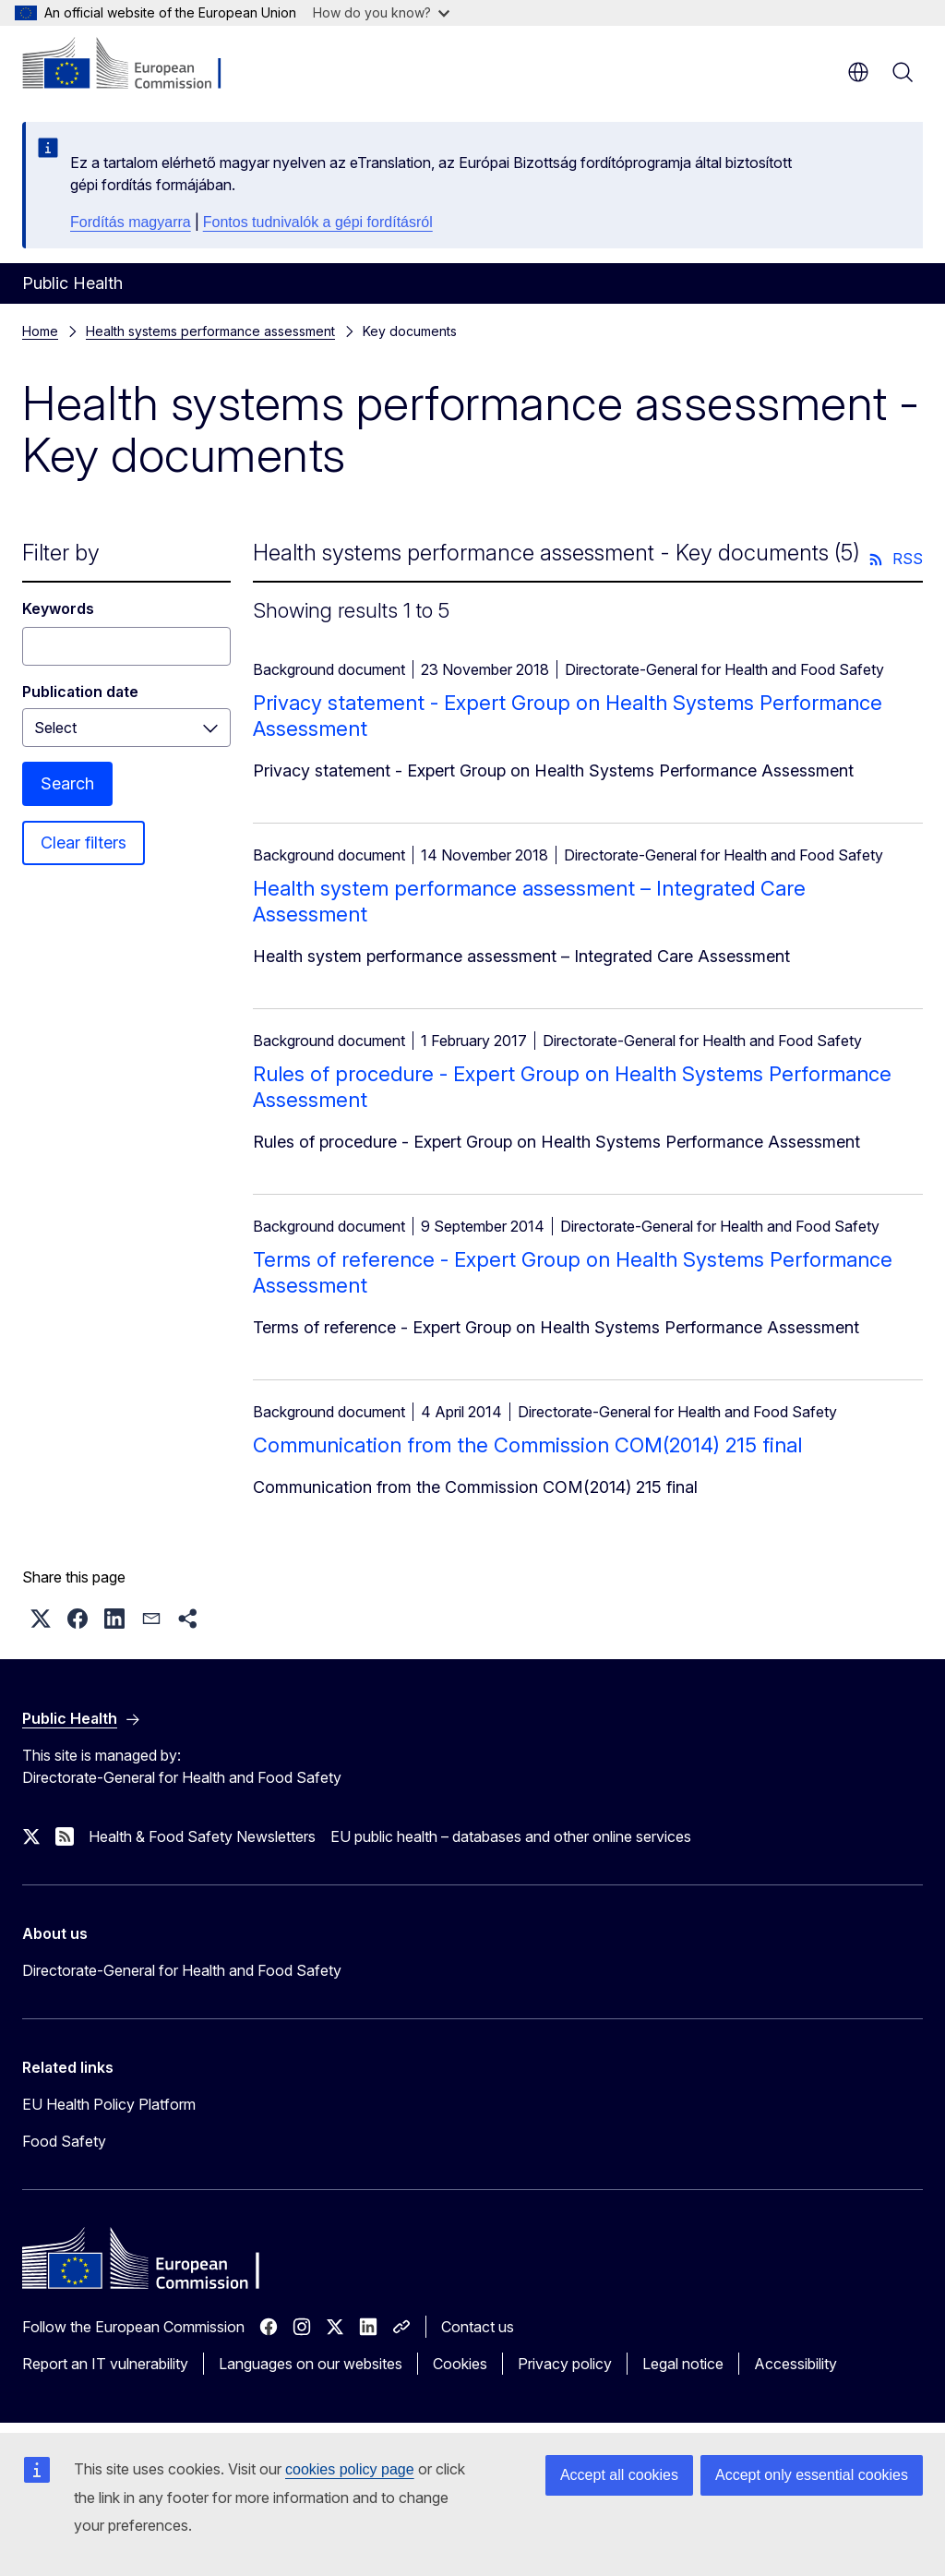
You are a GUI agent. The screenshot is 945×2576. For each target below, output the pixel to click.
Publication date (80, 691)
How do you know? (381, 12)
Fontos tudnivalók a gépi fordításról (318, 222)
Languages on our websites (310, 2363)
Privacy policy (565, 2363)
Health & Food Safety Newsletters (202, 1836)
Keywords (58, 608)
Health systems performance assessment (210, 331)
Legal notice (683, 2363)
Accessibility (795, 2363)
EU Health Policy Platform (109, 2104)
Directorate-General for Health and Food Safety (181, 1970)
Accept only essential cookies (811, 2475)
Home (40, 331)
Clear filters (83, 842)
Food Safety (64, 2141)
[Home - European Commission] (134, 64)
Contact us (477, 2326)
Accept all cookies (619, 2475)
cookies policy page (349, 2469)
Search (67, 783)
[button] (40, 1618)
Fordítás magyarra (130, 222)
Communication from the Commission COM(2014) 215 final (527, 1445)
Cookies (460, 2363)
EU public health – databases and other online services (510, 1836)
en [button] (858, 72)
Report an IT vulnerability (105, 2363)
